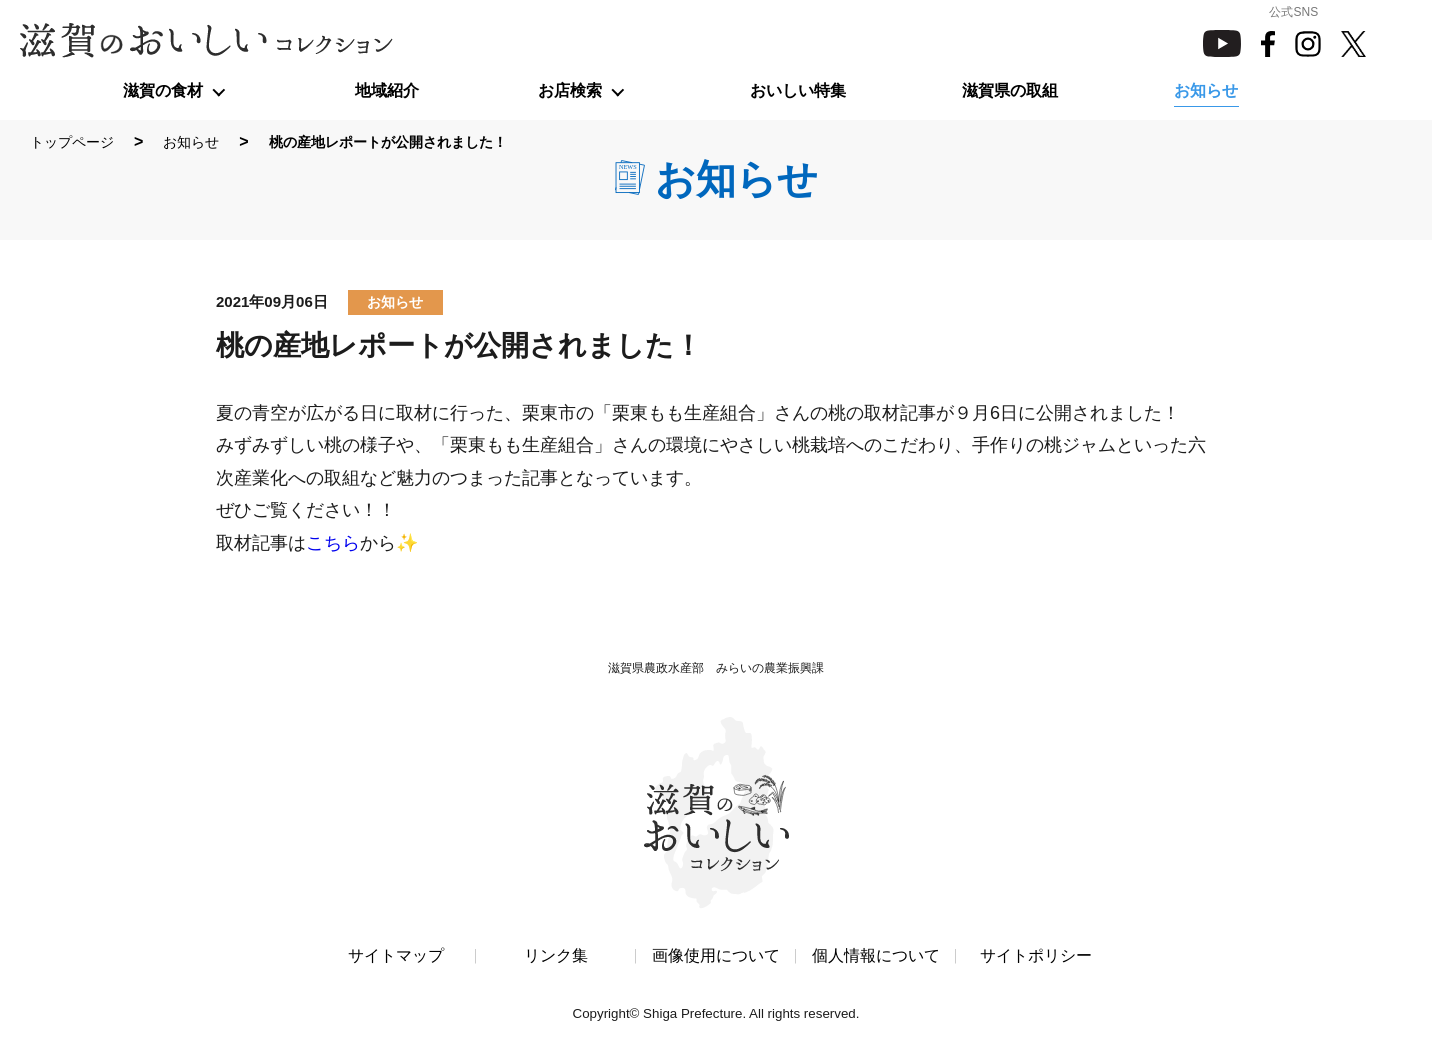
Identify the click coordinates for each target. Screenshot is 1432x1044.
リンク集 (556, 956)
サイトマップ (396, 956)
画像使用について (716, 956)
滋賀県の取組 (1010, 90)
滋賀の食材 (163, 90)
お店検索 (570, 90)
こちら (333, 543)
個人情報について (876, 956)
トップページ (72, 142)
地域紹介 (387, 90)
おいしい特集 (798, 90)
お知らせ (1206, 90)
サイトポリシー (1036, 956)
